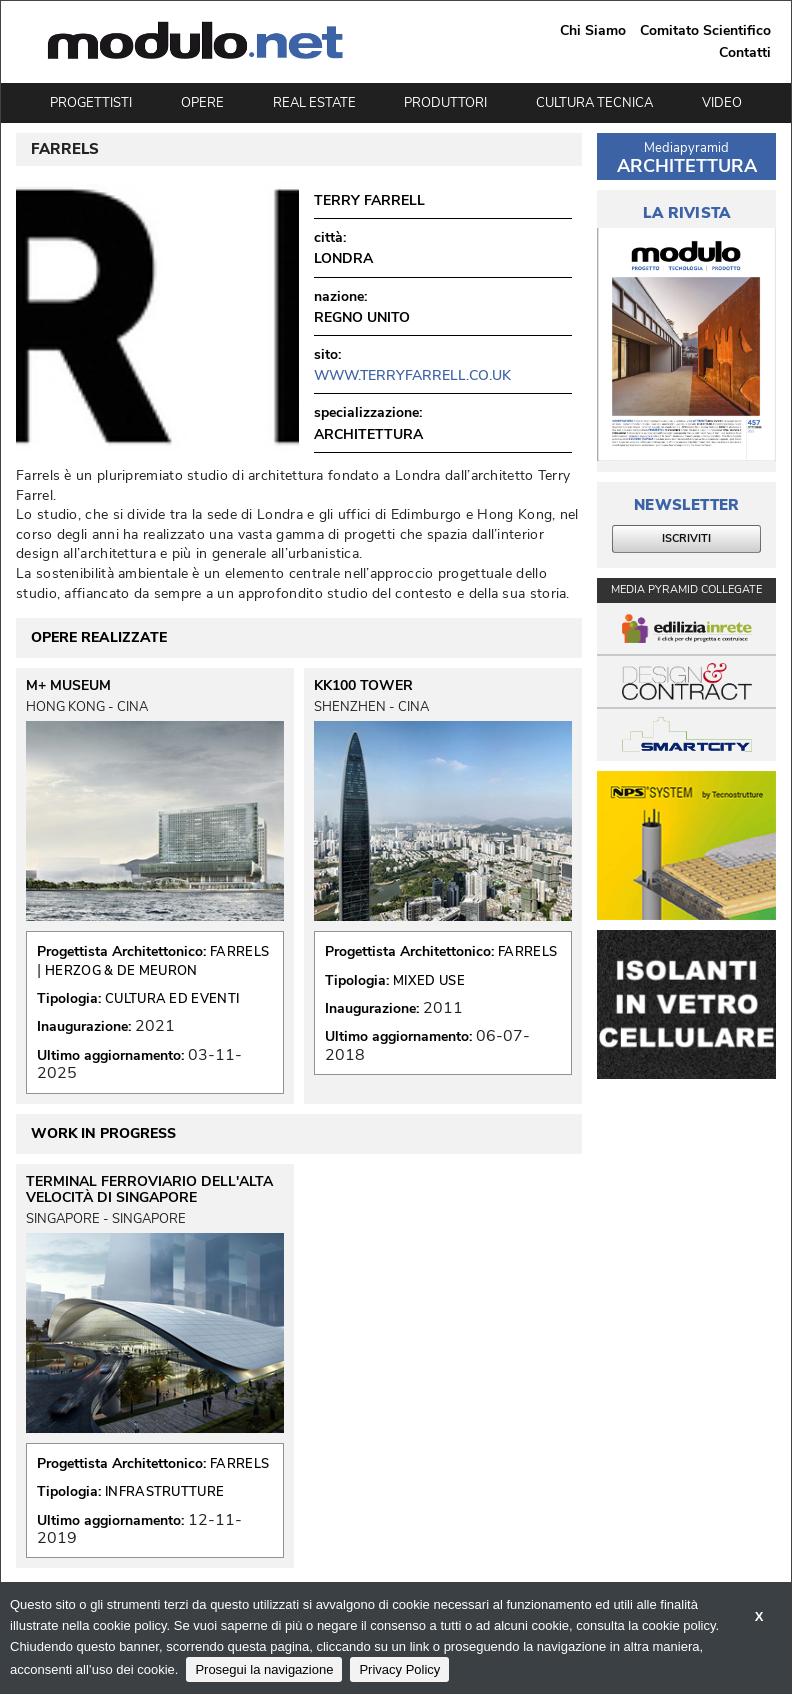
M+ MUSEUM (68, 686)
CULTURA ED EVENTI (172, 999)
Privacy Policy (399, 1669)
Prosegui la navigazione (264, 1669)
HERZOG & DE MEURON (121, 971)
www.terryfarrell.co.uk (412, 375)
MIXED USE (429, 981)
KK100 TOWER (363, 686)
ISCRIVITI (686, 538)
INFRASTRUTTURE (164, 1492)
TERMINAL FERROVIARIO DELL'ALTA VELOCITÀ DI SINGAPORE (149, 1190)
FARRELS (239, 952)
